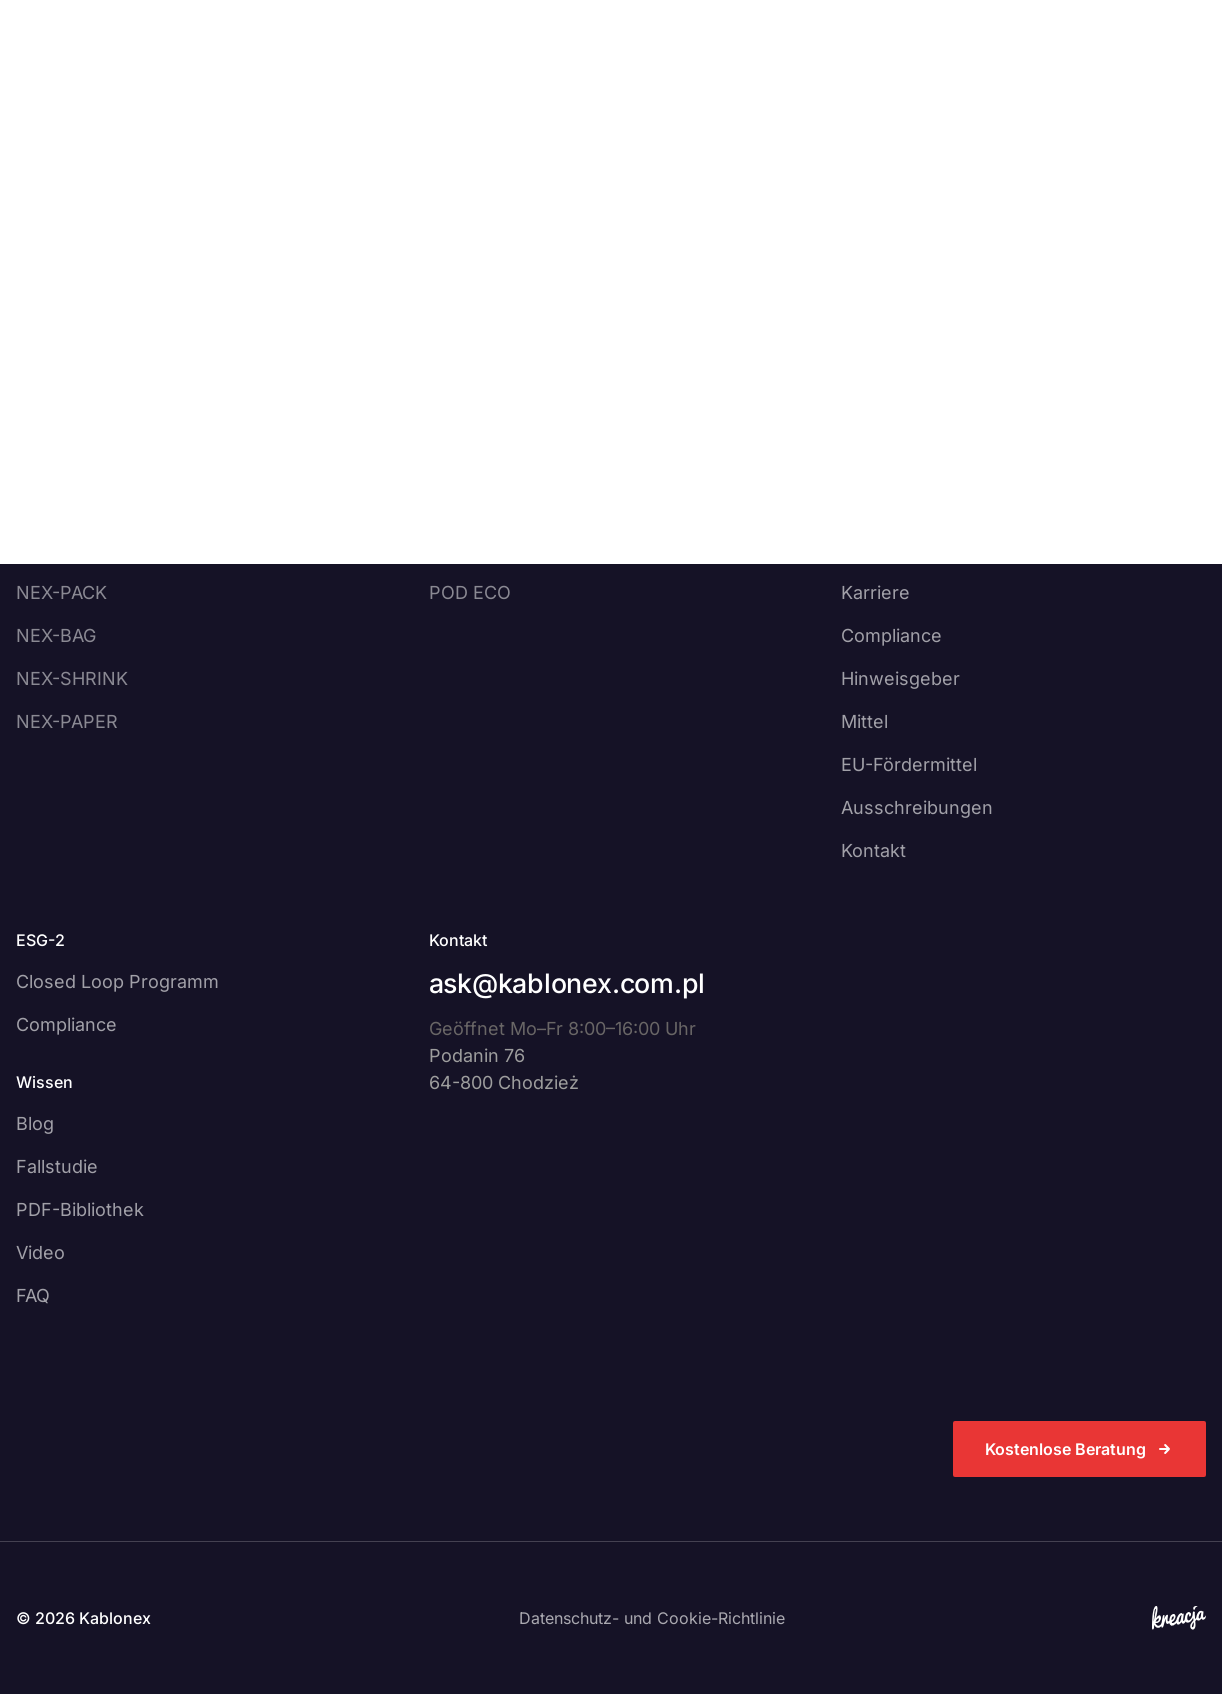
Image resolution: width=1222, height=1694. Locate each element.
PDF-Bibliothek (80, 1209)
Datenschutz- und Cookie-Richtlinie (652, 1618)
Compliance (891, 635)
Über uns (517, 76)
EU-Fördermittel (909, 764)
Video (40, 1252)
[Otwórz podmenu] (251, 76)
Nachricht (882, 549)
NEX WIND (475, 549)
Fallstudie (57, 1166)
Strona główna (64, 138)
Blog (35, 1123)
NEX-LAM (57, 506)
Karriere (875, 592)
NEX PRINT (477, 506)
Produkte (198, 76)
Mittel (864, 721)
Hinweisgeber (900, 678)
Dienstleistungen (357, 76)
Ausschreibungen (917, 807)
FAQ (33, 1295)
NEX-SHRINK (72, 678)
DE (844, 76)
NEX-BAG (56, 635)
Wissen (640, 76)
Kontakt (758, 76)
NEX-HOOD (65, 549)
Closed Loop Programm (117, 981)
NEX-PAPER (67, 721)
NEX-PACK (61, 592)
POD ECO (470, 592)
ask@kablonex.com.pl (567, 983)
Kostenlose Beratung (1079, 76)
